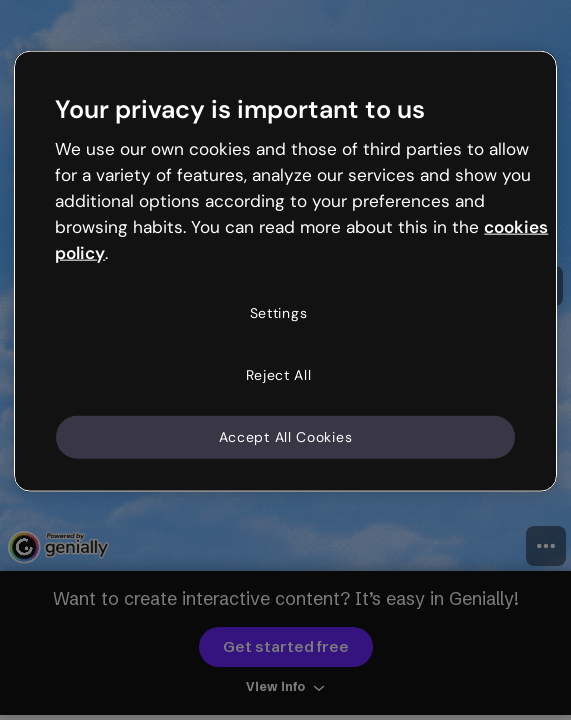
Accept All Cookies (286, 436)
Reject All (279, 375)
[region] (285, 271)
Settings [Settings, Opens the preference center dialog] (279, 313)
